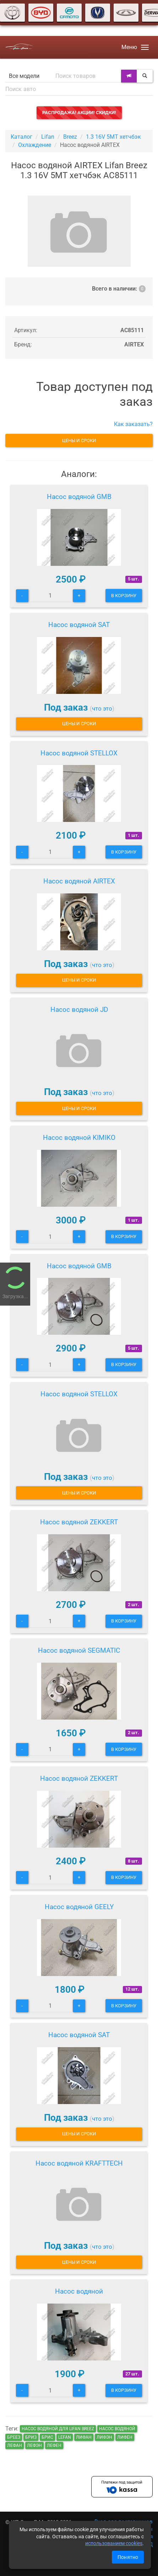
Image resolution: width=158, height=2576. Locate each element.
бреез (13, 2437)
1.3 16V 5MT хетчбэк (113, 136)
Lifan (47, 136)
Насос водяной (79, 2291)
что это (102, 708)
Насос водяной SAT (79, 625)
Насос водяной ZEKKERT (79, 1522)
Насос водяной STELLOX (79, 753)
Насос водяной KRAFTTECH (79, 2163)
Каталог (21, 136)
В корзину (123, 595)
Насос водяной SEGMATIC (79, 1650)
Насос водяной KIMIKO (79, 1137)
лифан (84, 2437)
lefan (64, 2437)
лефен (54, 2445)
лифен (124, 2437)
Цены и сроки (79, 440)
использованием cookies (113, 2543)
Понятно (128, 2557)
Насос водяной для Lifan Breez (58, 2428)
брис (47, 2437)
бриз (31, 2437)
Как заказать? (133, 424)
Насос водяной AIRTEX (79, 881)
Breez (70, 136)
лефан (14, 2445)
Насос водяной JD (79, 1009)
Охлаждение (34, 145)
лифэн (104, 2437)
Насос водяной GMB (79, 497)
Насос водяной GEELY (79, 1907)
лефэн (34, 2445)
